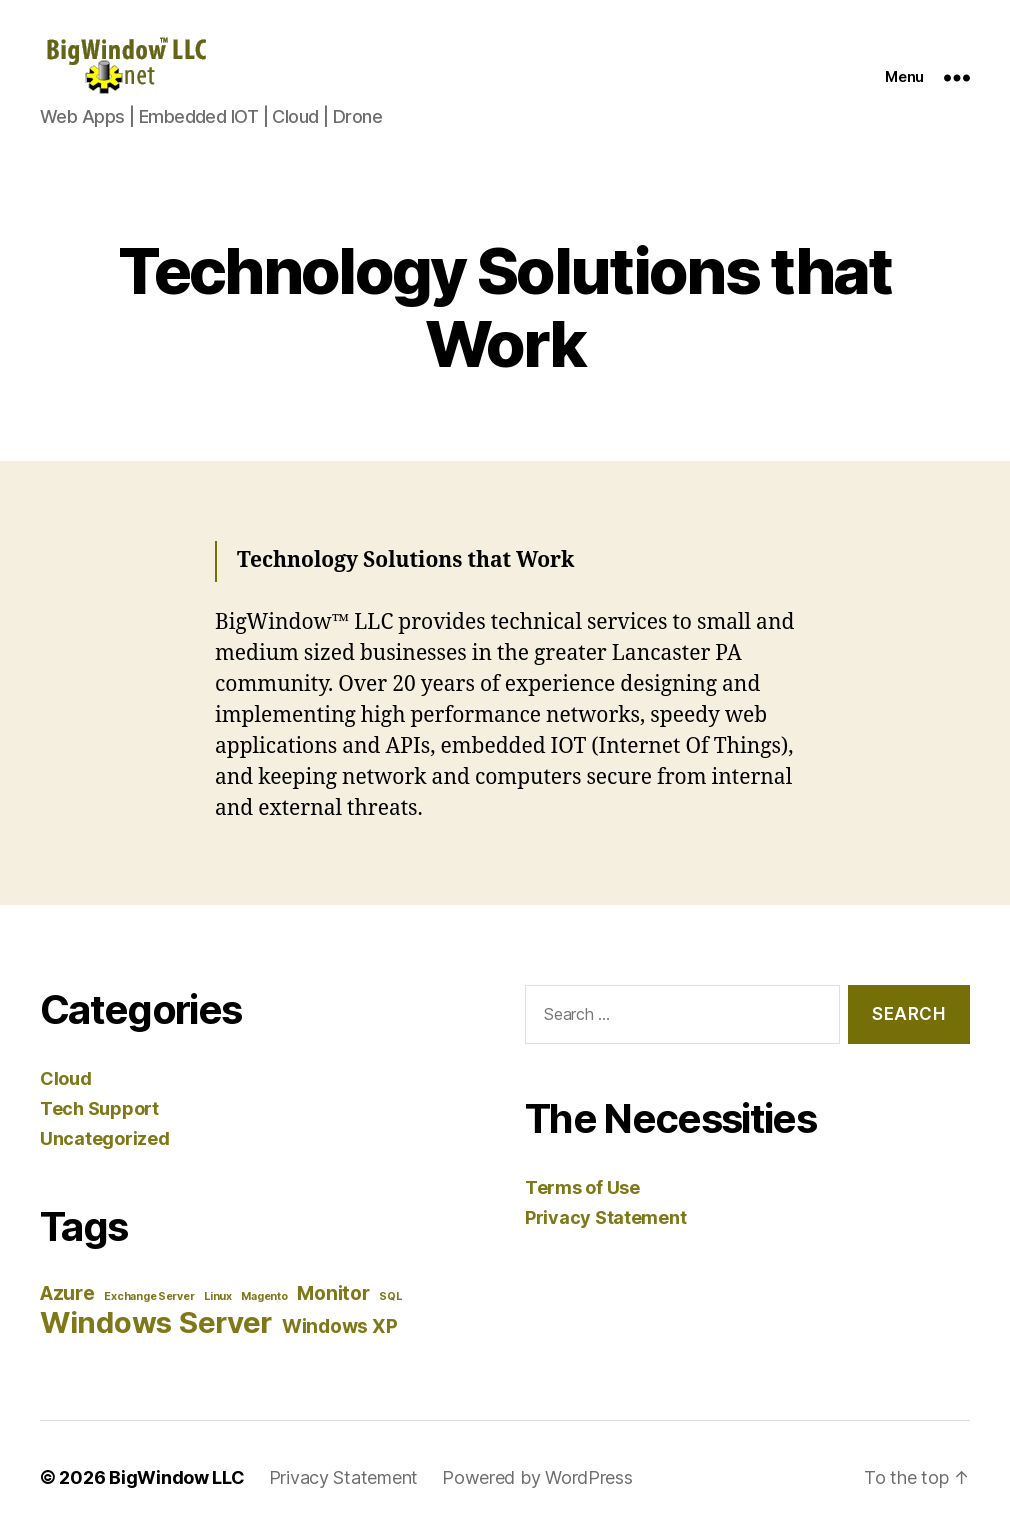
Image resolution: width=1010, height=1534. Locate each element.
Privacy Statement (605, 1217)
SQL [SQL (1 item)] (390, 1296)
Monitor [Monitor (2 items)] (333, 1293)
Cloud (66, 1078)
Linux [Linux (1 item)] (218, 1296)
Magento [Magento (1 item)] (264, 1296)
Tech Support (99, 1108)
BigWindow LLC (177, 1477)
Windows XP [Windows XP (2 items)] (339, 1326)
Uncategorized (105, 1138)
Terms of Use (582, 1187)
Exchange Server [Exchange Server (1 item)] (149, 1296)
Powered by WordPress (537, 1477)
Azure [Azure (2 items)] (67, 1293)
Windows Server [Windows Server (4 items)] (156, 1322)
